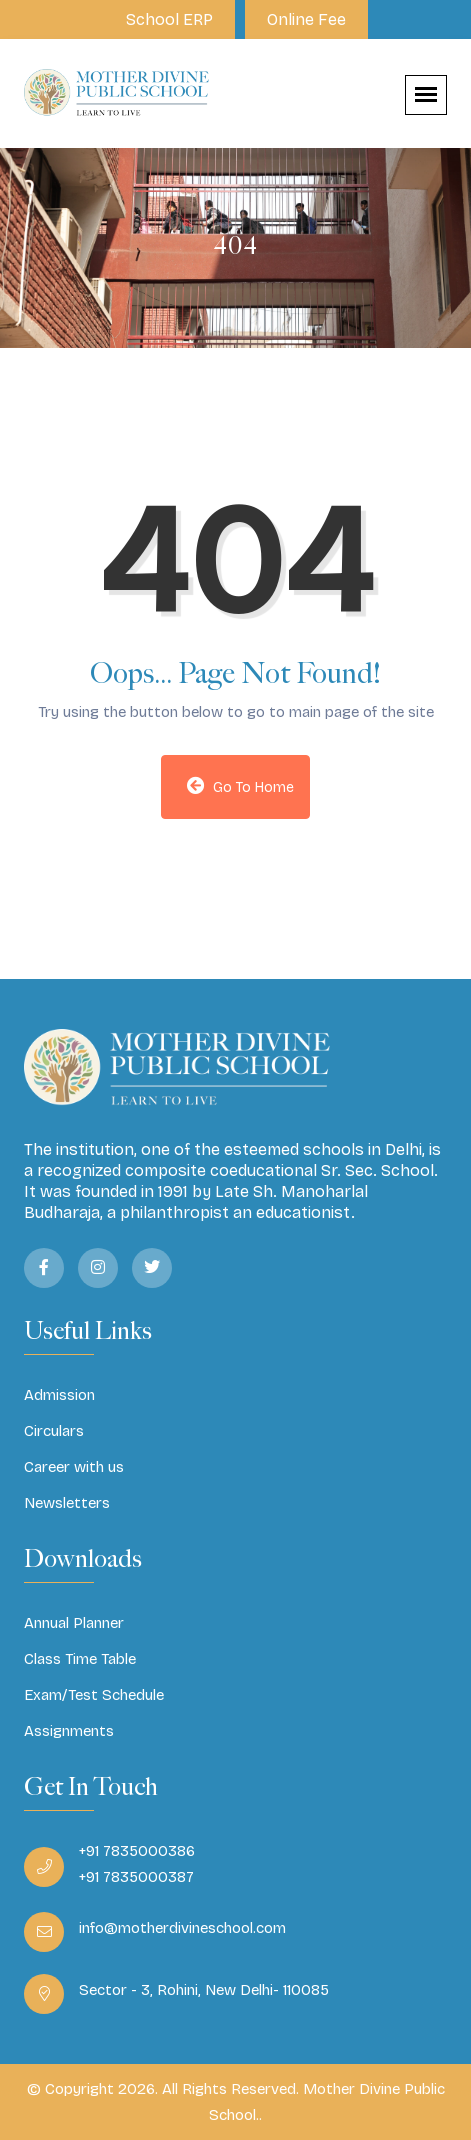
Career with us (74, 1467)
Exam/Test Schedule (94, 1695)
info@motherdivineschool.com (182, 1928)
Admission (59, 1395)
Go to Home (241, 786)
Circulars (54, 1431)
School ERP (169, 19)
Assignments (69, 1731)
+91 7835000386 (137, 1851)
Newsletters (67, 1503)
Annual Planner (74, 1623)
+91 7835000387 (136, 1877)
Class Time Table (80, 1659)
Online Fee (306, 19)
